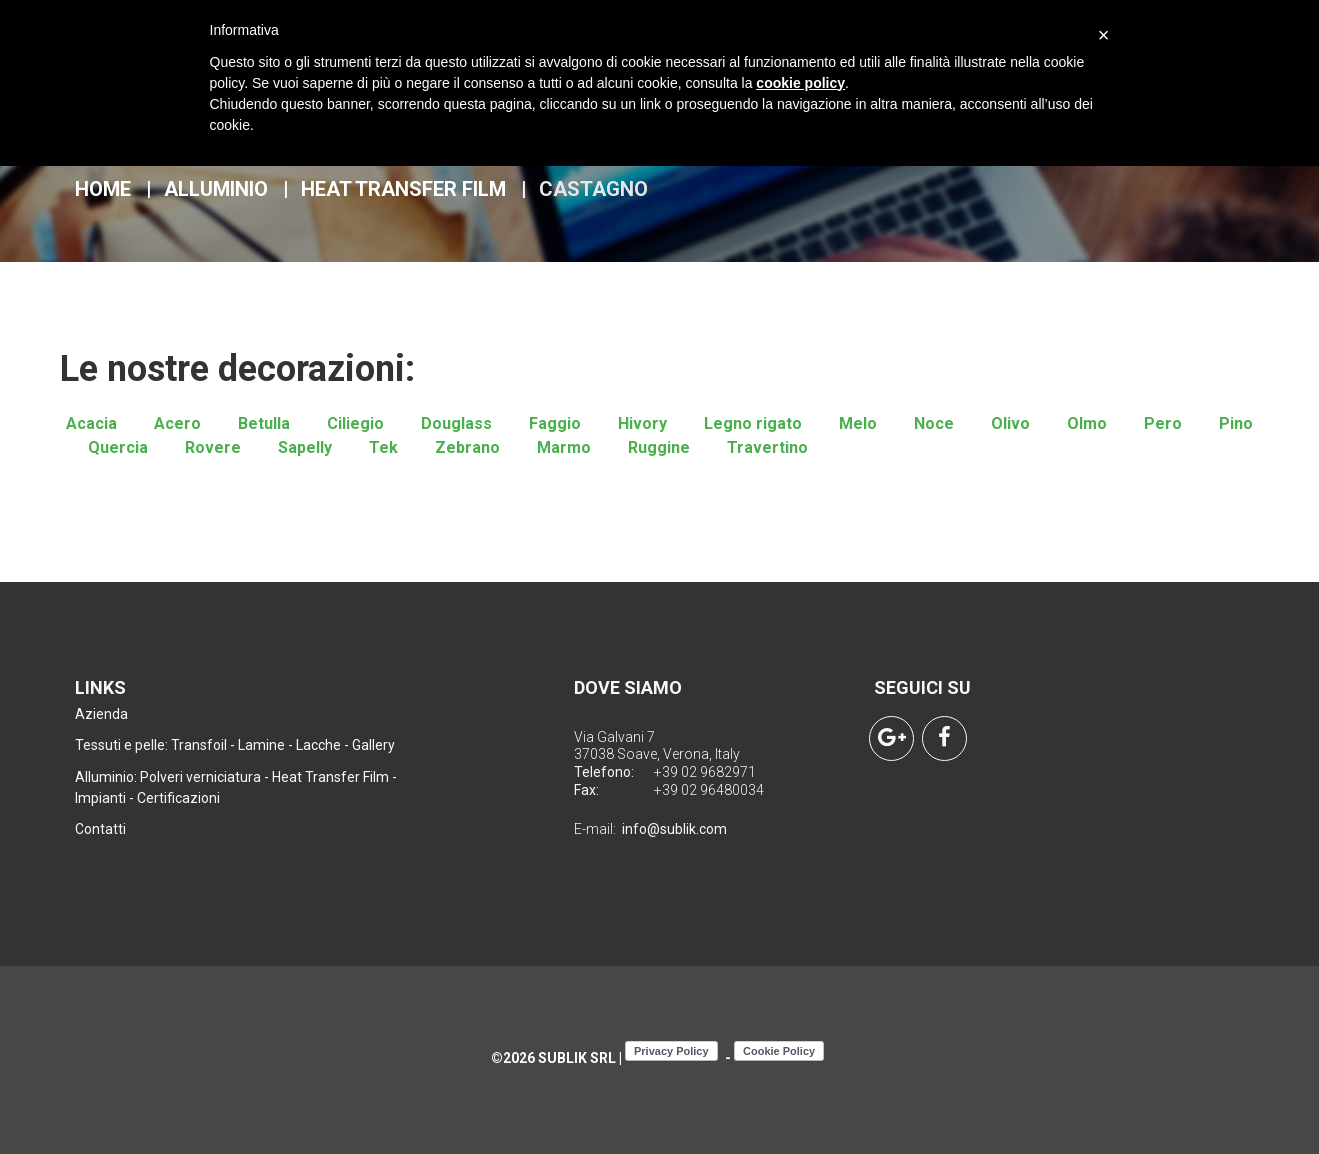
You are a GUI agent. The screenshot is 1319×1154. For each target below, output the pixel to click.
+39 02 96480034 (709, 790)
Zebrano (467, 447)
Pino (1236, 423)
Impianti (100, 798)
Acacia (91, 423)
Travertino (767, 447)
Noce (934, 423)
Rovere (213, 447)
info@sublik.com (674, 829)
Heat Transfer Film (403, 189)
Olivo (1010, 423)
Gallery (373, 745)
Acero (177, 423)
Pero (1163, 423)
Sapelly (305, 447)
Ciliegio (355, 423)
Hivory (642, 423)
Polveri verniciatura (200, 777)
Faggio (555, 423)
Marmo (564, 447)
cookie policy (800, 83)
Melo (858, 423)
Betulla (264, 423)
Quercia (118, 447)
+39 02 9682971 (705, 772)
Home (103, 189)
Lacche (318, 745)
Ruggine (659, 447)
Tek (383, 447)
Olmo (1087, 423)
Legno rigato (753, 423)
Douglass (456, 423)
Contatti (100, 829)
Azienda (101, 714)
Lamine (261, 745)
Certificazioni (178, 798)
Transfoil (199, 745)
